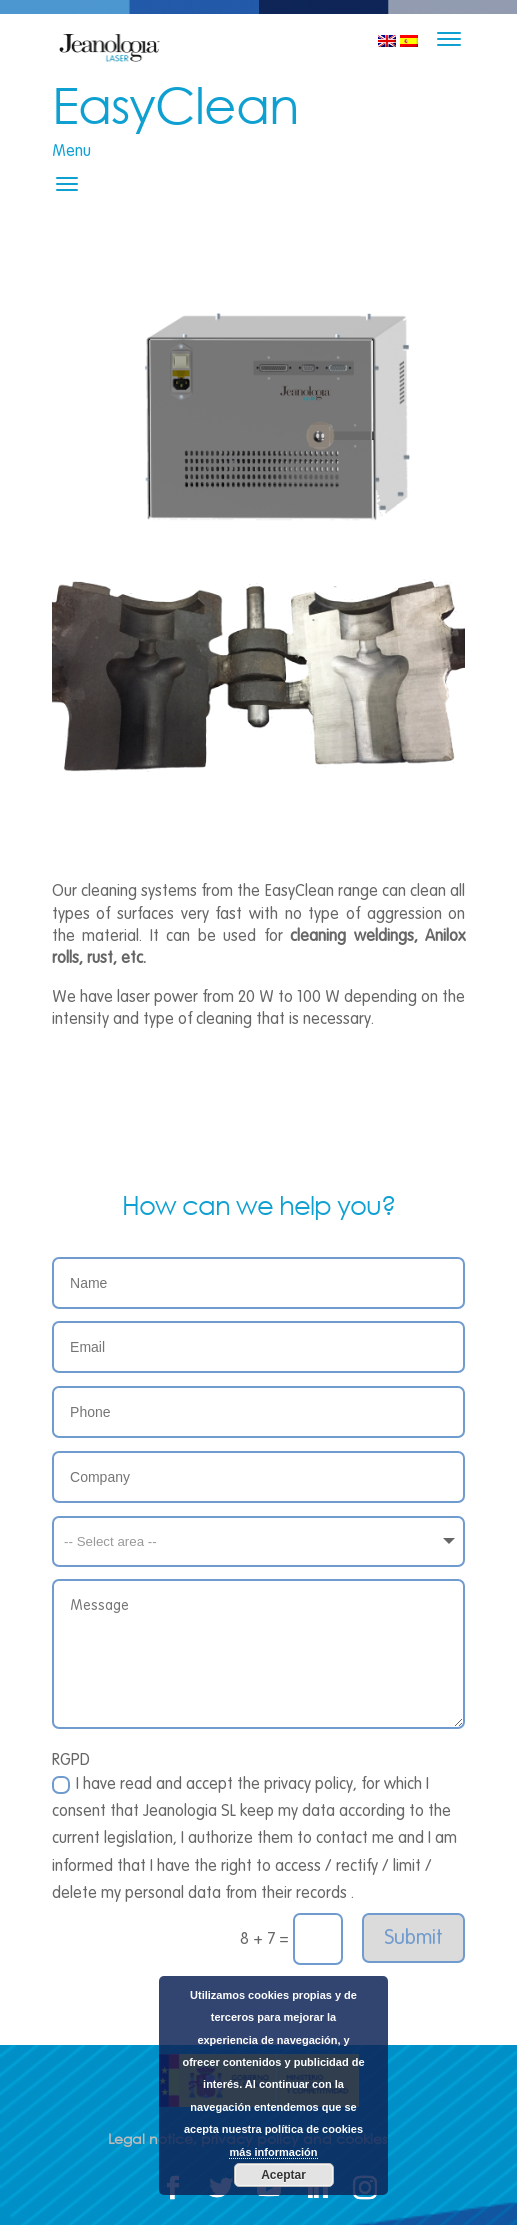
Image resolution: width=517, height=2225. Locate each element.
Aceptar (283, 2175)
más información (273, 2152)
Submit (413, 1938)
